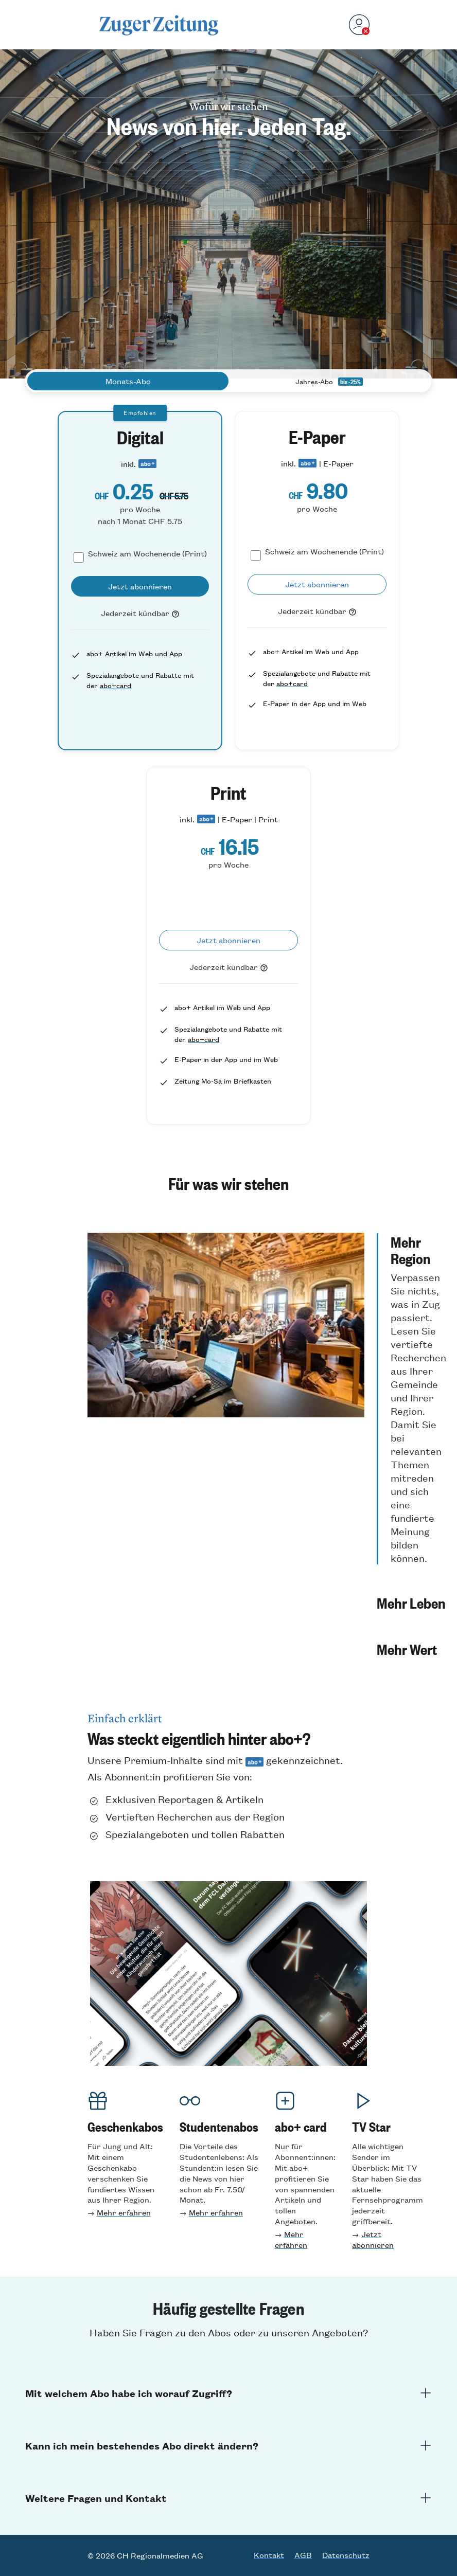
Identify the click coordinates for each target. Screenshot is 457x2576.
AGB (303, 2555)
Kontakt (269, 2555)
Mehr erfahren (124, 2212)
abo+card (115, 685)
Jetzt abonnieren (373, 2239)
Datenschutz (346, 2555)
